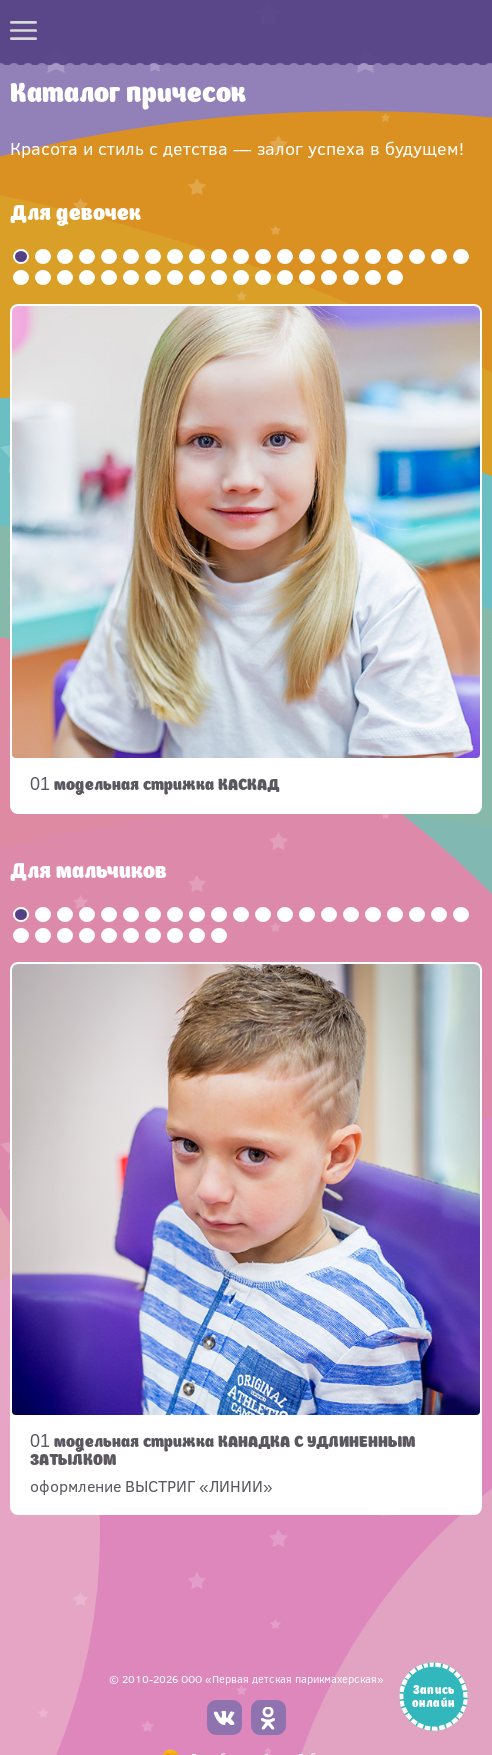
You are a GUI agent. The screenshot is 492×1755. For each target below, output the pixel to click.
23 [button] (43, 277)
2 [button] (43, 256)
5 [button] (109, 256)
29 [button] (175, 277)
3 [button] (65, 256)
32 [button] (241, 277)
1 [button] (21, 256)
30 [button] (197, 277)
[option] (246, 559)
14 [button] (307, 256)
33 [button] (263, 277)
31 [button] (219, 277)
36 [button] (329, 277)
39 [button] (395, 277)
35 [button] (307, 277)
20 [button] (439, 256)
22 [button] (21, 277)
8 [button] (175, 256)
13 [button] (285, 256)
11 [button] (241, 256)
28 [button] (153, 277)
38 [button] (373, 277)
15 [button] (329, 256)
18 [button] (395, 256)
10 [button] (219, 256)
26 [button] (109, 277)
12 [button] (263, 256)
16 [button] (351, 256)
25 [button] (87, 277)
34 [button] (285, 277)
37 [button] (351, 277)
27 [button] (131, 277)
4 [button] (87, 256)
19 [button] (417, 256)
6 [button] (131, 256)
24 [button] (65, 277)
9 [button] (197, 256)
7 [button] (153, 256)
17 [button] (373, 256)
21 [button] (461, 256)
